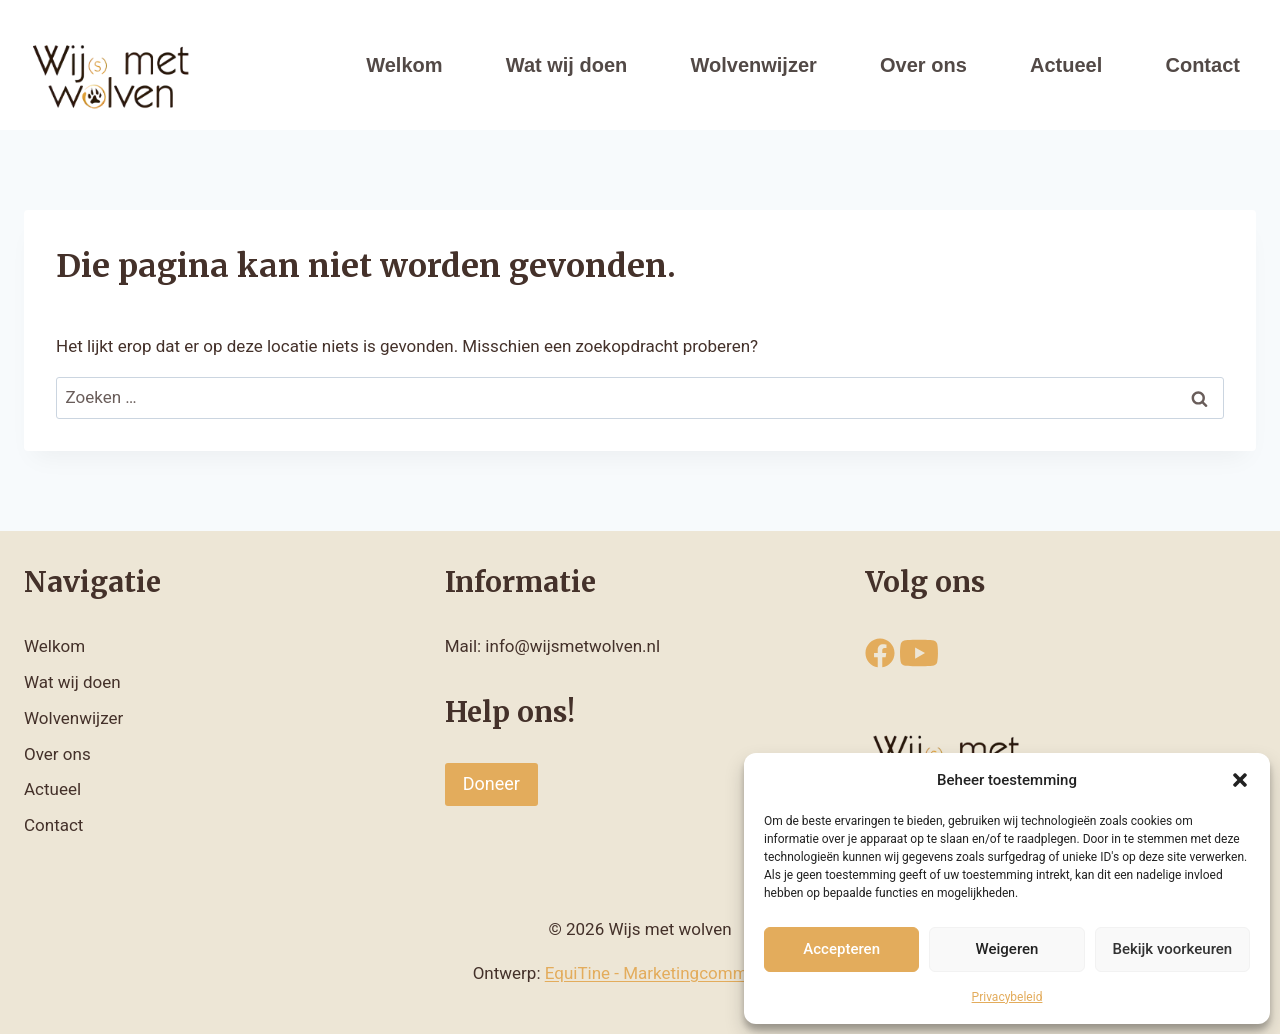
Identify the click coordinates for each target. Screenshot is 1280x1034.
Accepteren (841, 949)
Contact (1202, 65)
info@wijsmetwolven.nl (572, 646)
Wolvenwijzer (754, 65)
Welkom (404, 65)
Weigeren (1007, 949)
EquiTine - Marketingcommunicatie (676, 973)
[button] (1240, 780)
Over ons (923, 65)
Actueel (1066, 65)
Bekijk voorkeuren (1172, 949)
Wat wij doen (566, 65)
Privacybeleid (1007, 997)
